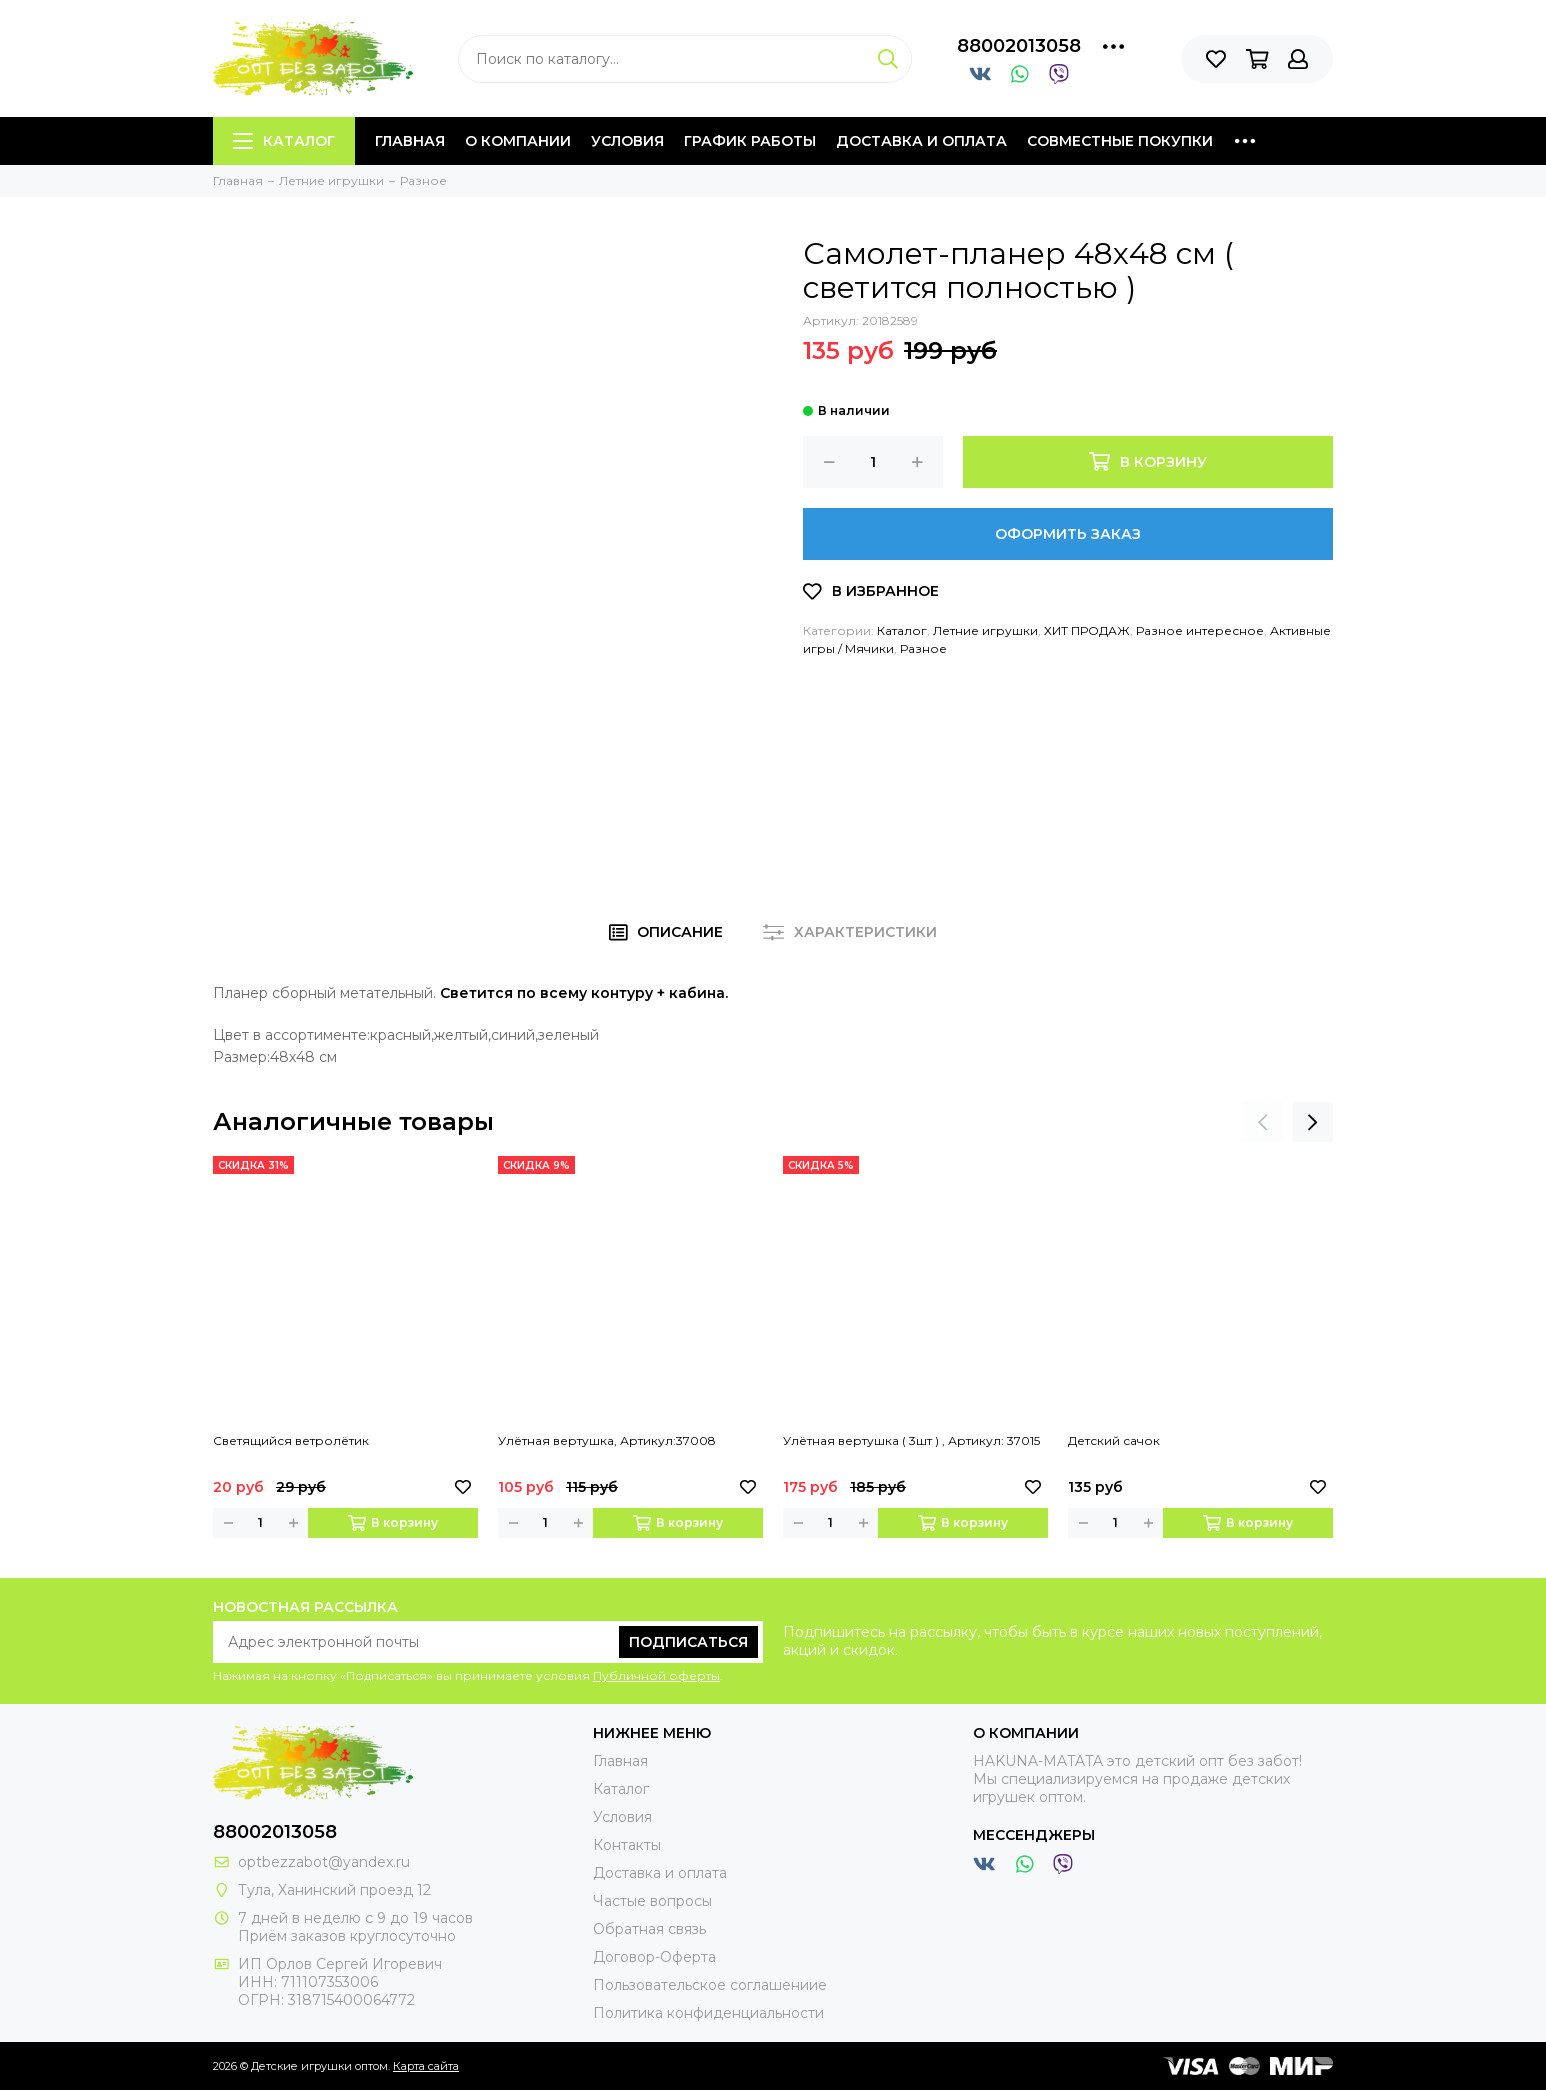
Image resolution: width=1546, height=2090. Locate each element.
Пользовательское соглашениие (710, 1985)
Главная (410, 141)
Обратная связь (649, 1929)
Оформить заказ (1068, 534)
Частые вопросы (652, 1901)
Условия (627, 141)
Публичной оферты (656, 1675)
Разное (923, 648)
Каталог (284, 141)
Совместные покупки (1120, 141)
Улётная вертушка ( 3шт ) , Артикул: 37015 (911, 1440)
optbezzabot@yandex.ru (324, 1862)
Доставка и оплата (921, 141)
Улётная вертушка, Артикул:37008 (607, 1440)
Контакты (627, 1845)
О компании (518, 141)
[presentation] (1263, 1122)
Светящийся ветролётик (291, 1440)
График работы (750, 141)
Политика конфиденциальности (708, 2013)
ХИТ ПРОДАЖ (1087, 630)
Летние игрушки (985, 630)
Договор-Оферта (654, 1957)
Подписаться (688, 1642)
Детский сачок (1114, 1440)
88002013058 (1019, 46)
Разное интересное (1200, 630)
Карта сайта (426, 2066)
